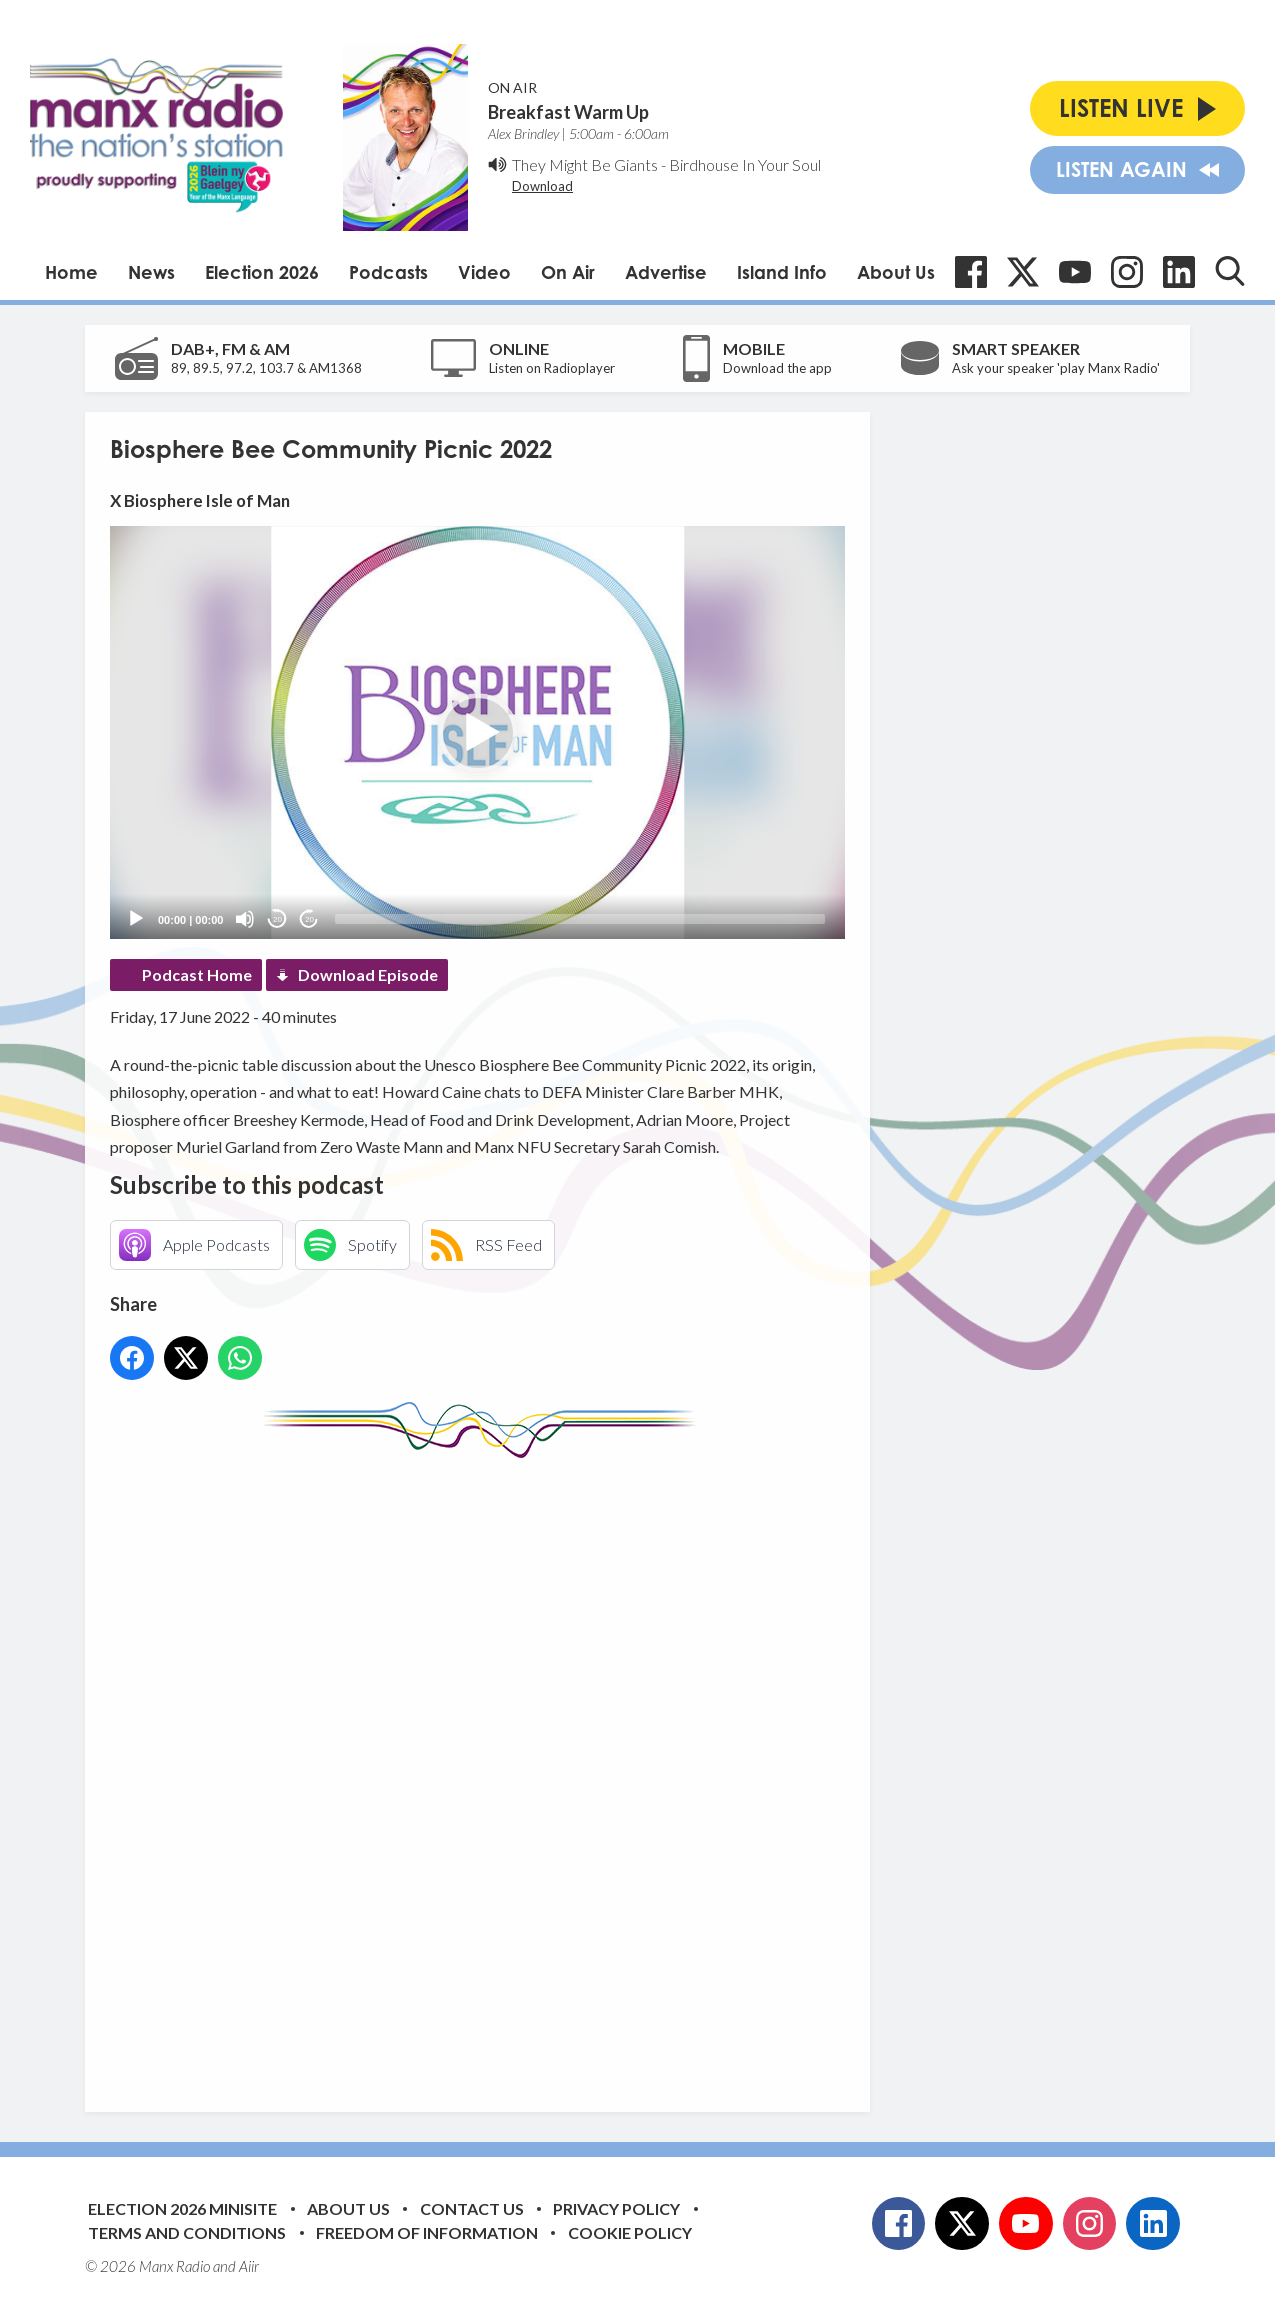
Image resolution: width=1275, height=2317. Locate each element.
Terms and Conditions (187, 2232)
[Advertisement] (485, 1770)
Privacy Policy (616, 2208)
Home (71, 272)
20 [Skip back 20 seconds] (277, 919)
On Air (568, 272)
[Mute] (245, 919)
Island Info (782, 272)
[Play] (136, 919)
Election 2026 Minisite (182, 2208)
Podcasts (388, 272)
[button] (478, 733)
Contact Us (472, 2208)
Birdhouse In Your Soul (745, 164)
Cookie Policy (630, 2232)
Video (484, 272)
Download (542, 186)
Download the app (777, 368)
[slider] (580, 919)
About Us (896, 272)
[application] (477, 732)
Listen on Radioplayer (552, 368)
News (151, 272)
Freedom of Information (427, 2232)
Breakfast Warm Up (568, 112)
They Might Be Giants (585, 164)
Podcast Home (197, 974)
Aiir (249, 2266)
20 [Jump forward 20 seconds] (309, 919)
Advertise (666, 272)
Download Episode (368, 974)
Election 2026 (262, 272)
